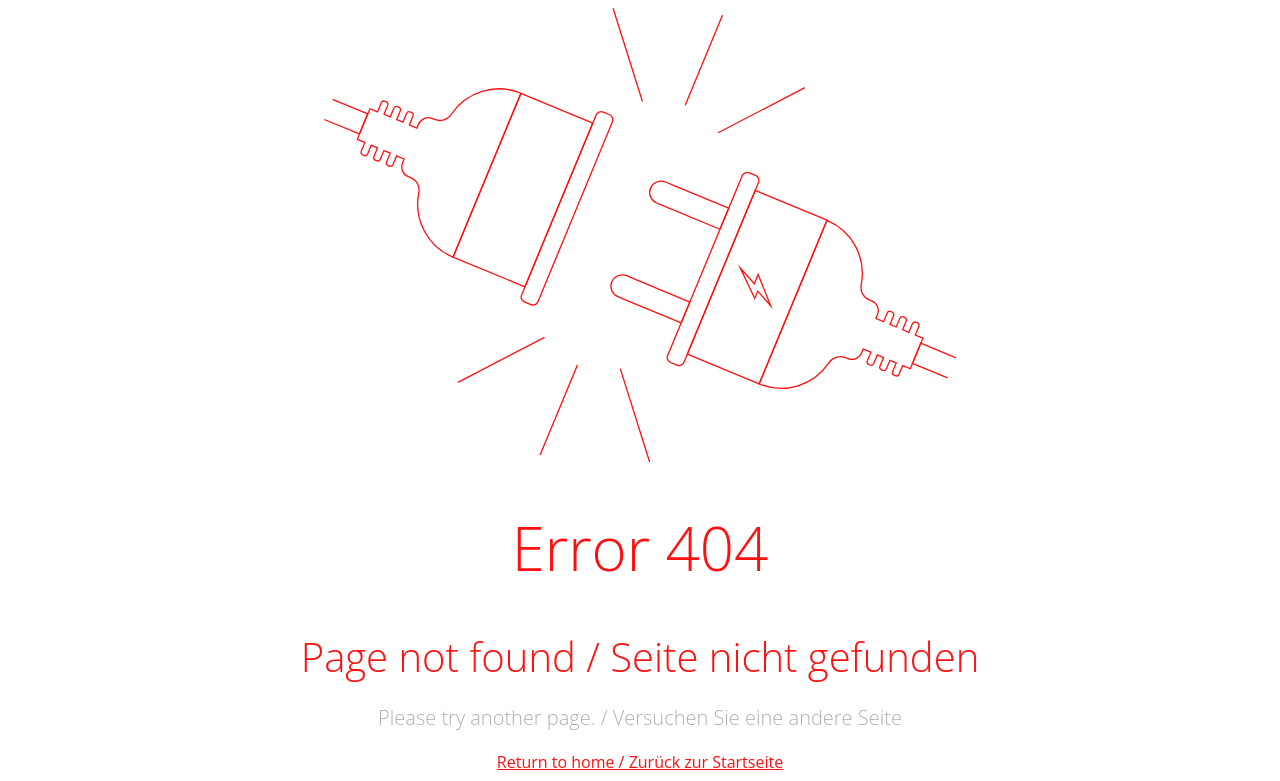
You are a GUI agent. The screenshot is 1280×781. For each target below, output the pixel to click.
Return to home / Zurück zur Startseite (640, 762)
